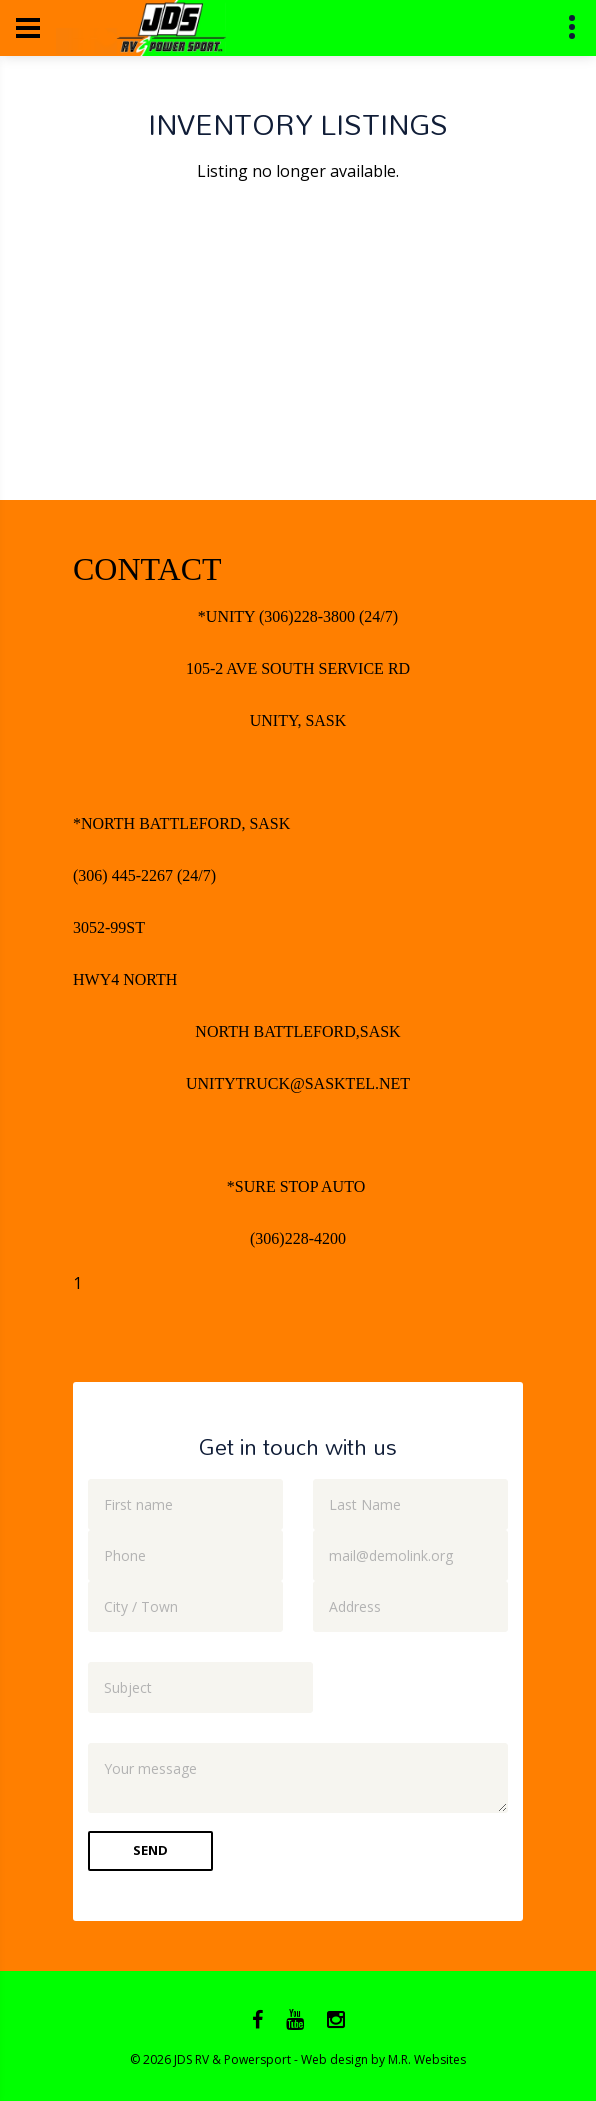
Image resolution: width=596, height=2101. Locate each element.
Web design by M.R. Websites (383, 2059)
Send (150, 1850)
